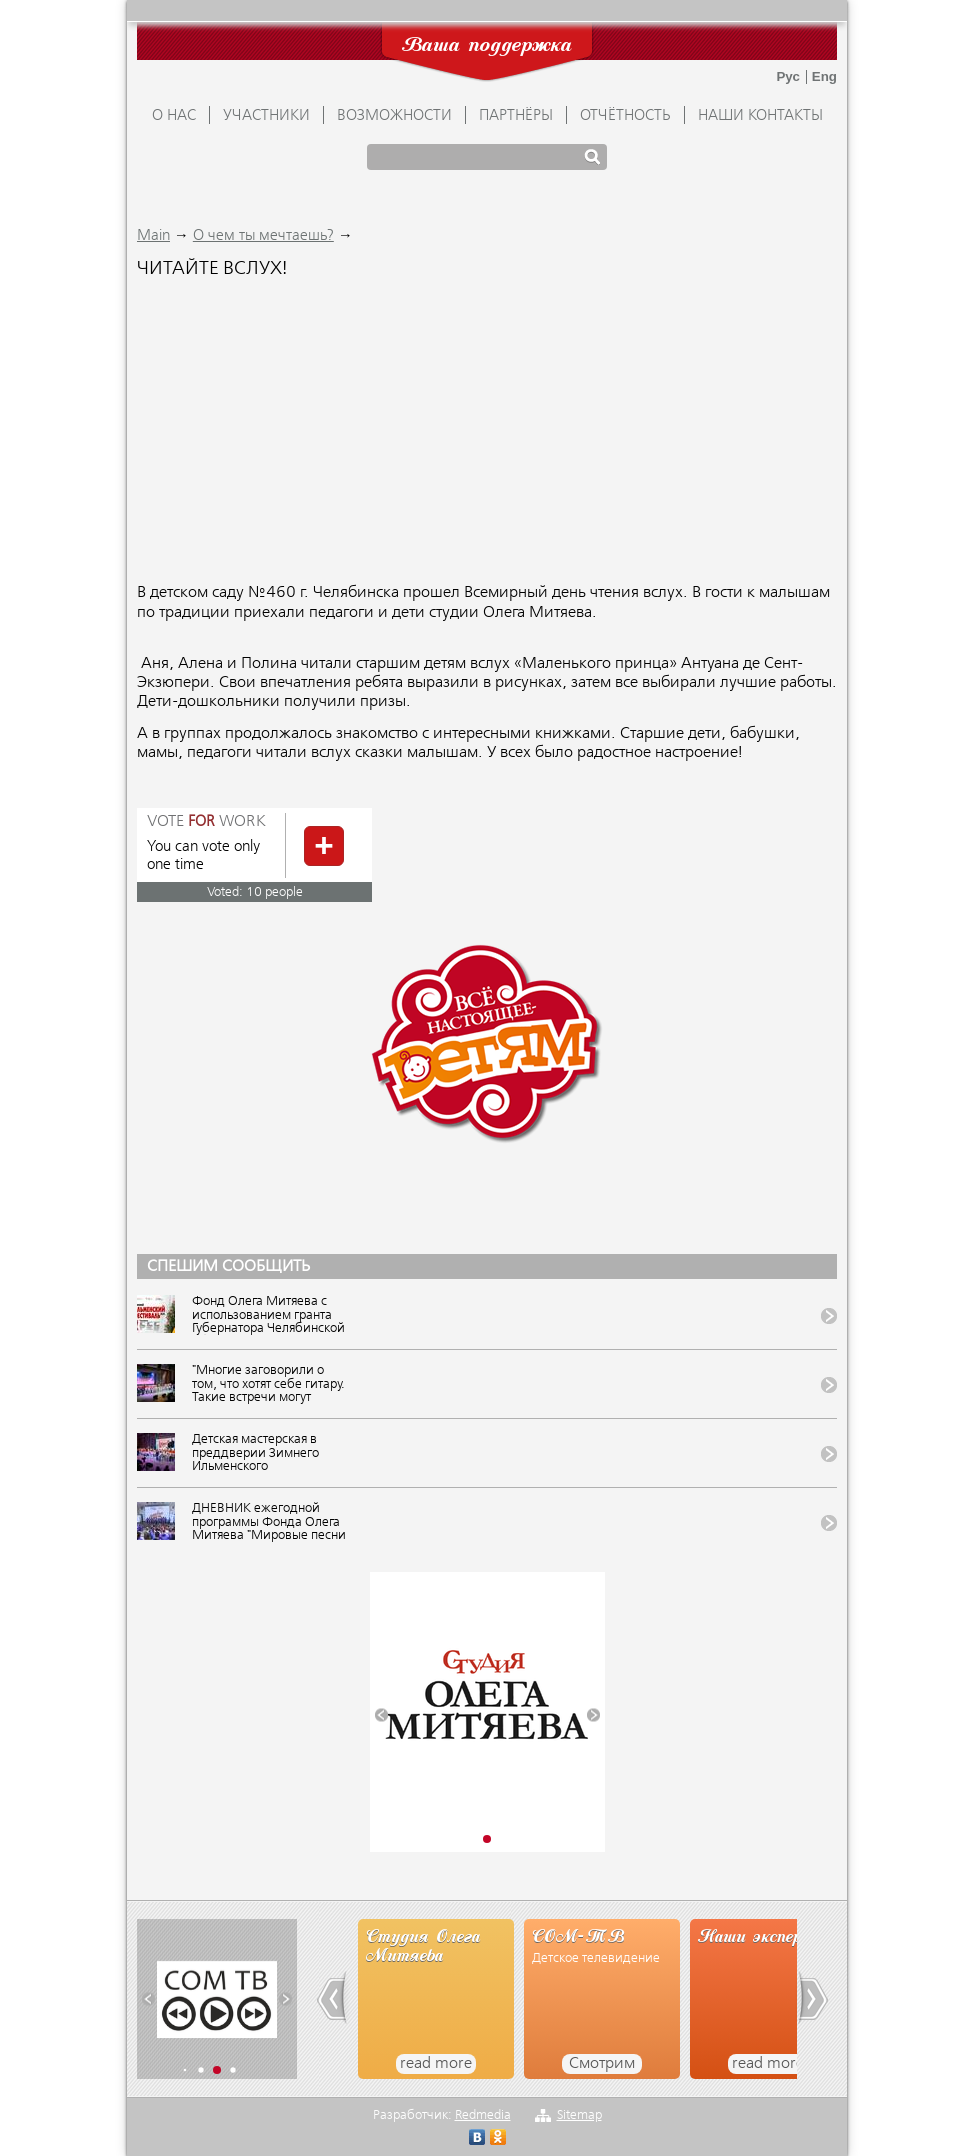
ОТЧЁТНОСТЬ (625, 116)
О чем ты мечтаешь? (263, 236)
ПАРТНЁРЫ (516, 116)
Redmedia (483, 2115)
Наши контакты (760, 116)
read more (436, 2064)
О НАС (174, 116)
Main (153, 236)
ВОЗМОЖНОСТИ (394, 116)
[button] (381, 1715)
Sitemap (579, 2115)
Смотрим (602, 2064)
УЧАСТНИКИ (266, 116)
